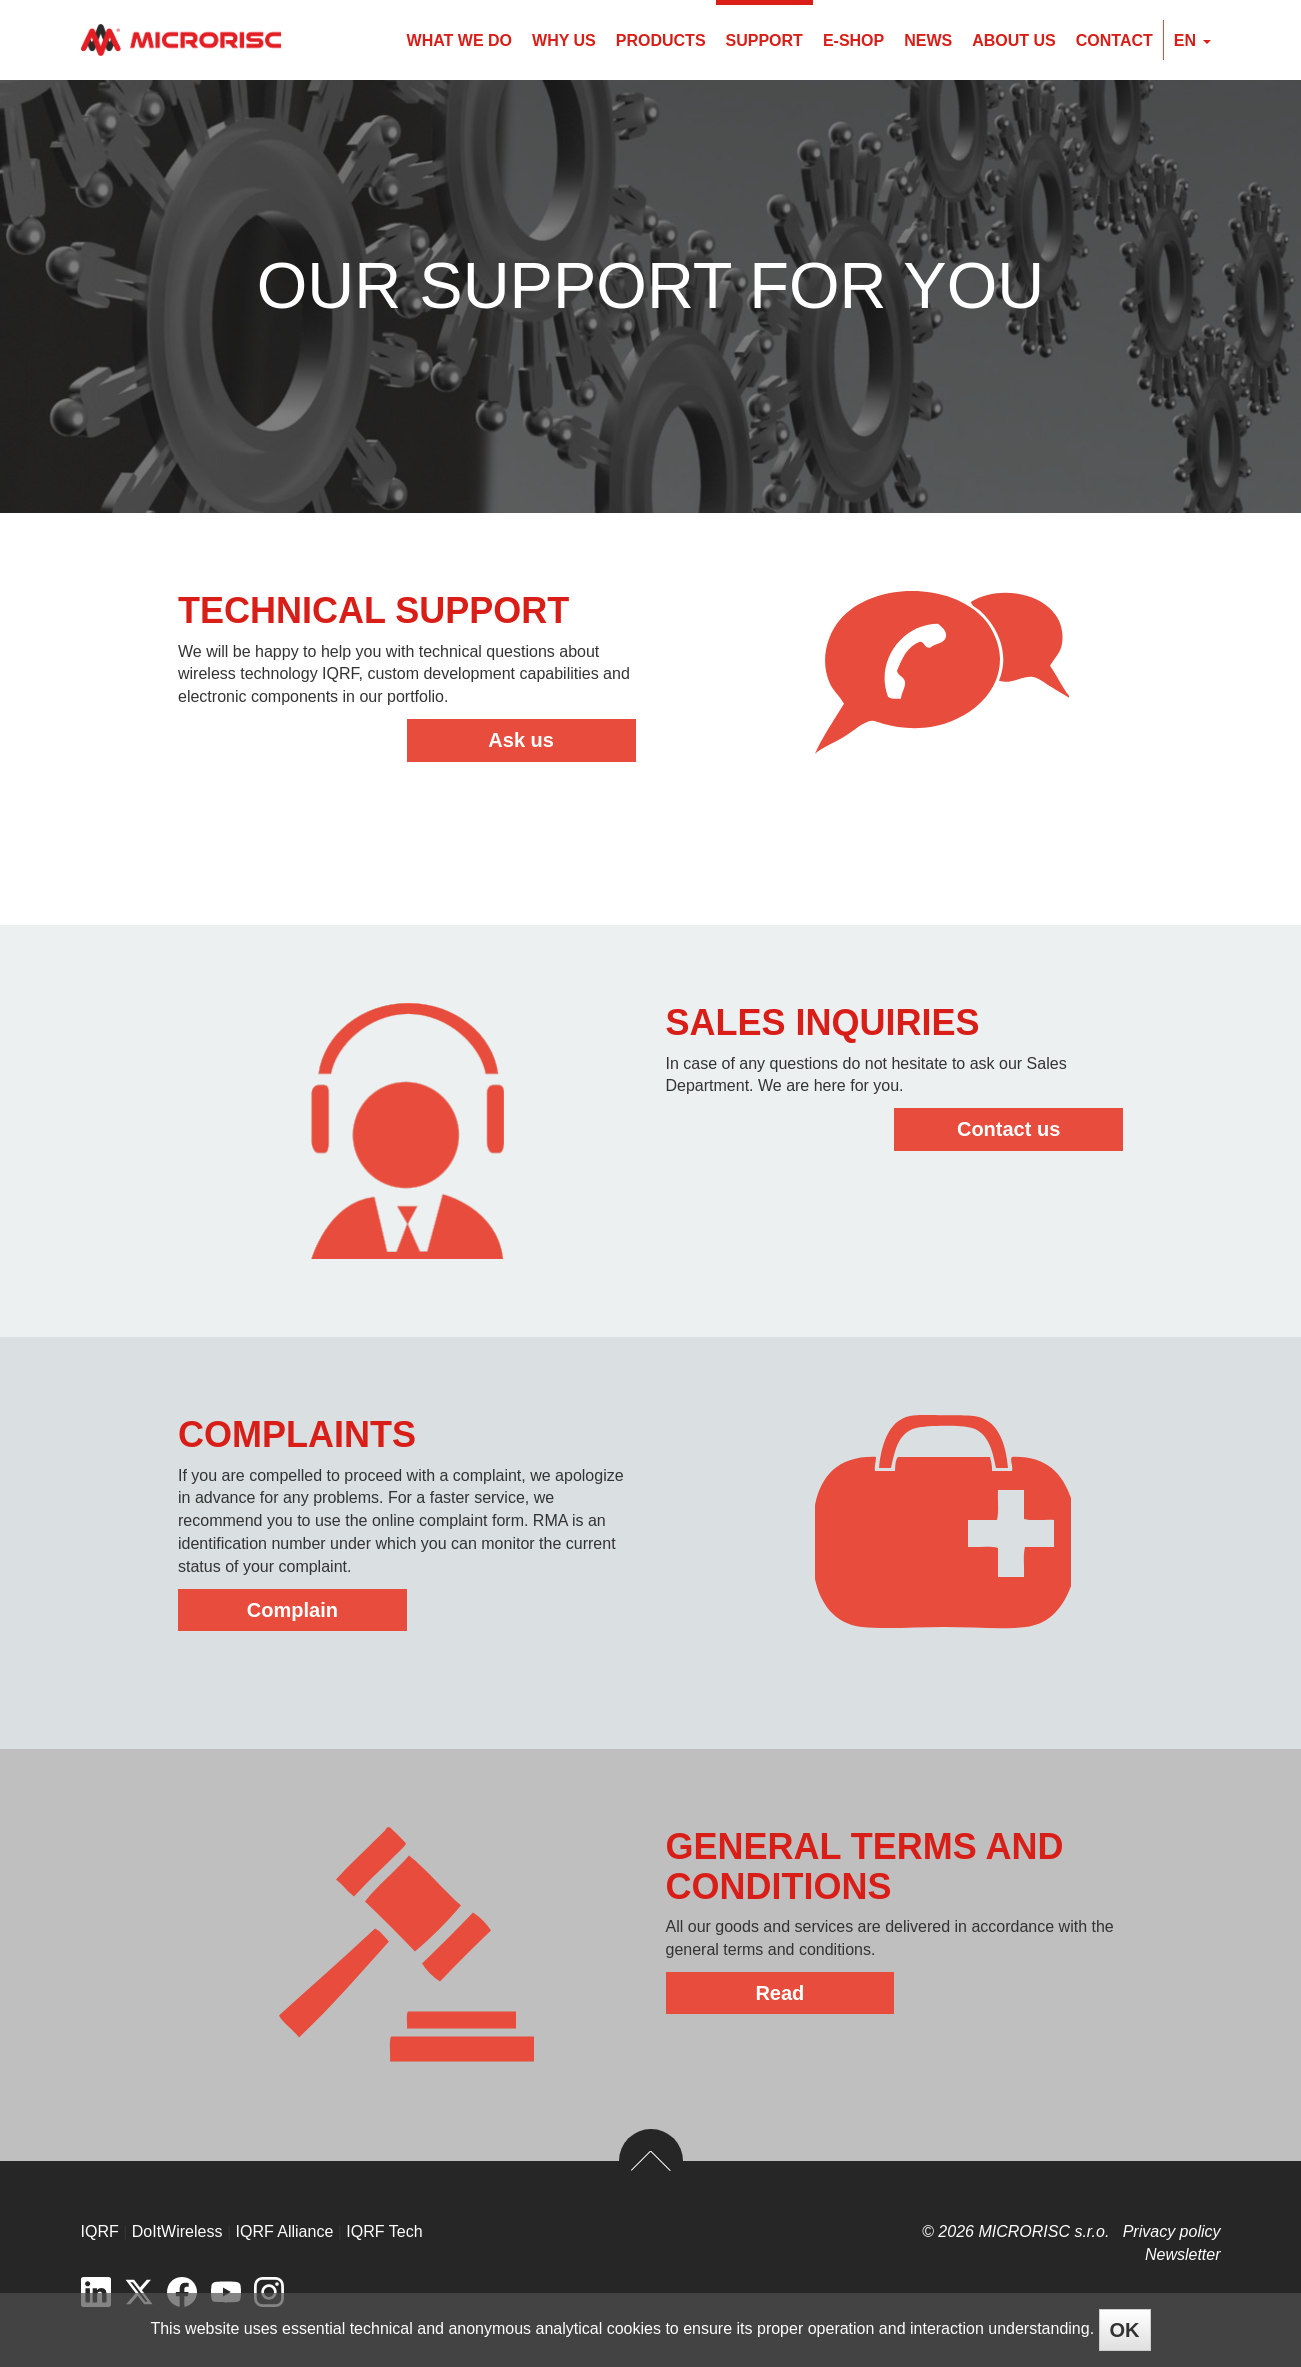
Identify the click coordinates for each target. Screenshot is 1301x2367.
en (1192, 40)
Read (779, 1993)
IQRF (100, 2231)
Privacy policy (1172, 2231)
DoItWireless (177, 2231)
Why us (564, 40)
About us (1014, 40)
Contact (1114, 40)
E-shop (853, 40)
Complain (292, 1610)
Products (661, 40)
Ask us (521, 740)
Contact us (1008, 1129)
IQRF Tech (384, 2231)
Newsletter (1183, 2254)
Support (764, 40)
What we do (459, 40)
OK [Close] (1125, 2330)
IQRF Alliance (285, 2231)
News (928, 40)
